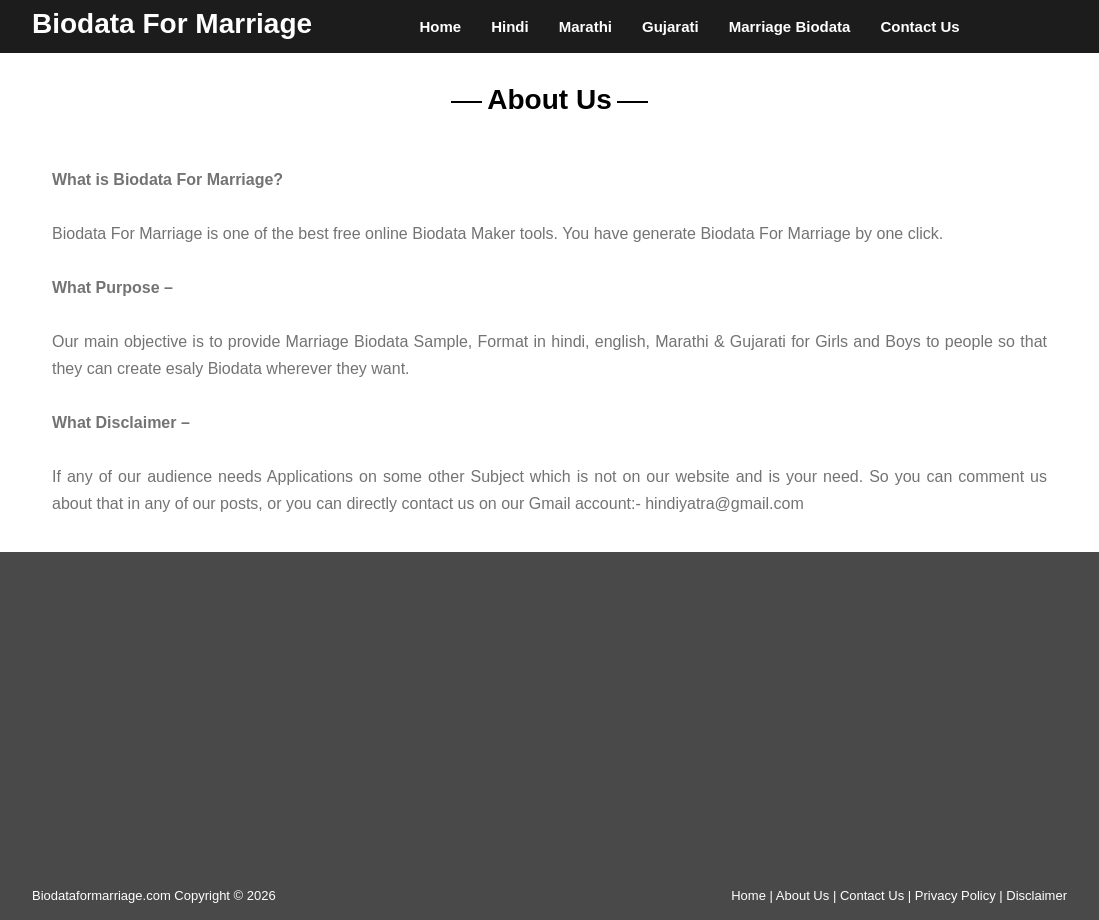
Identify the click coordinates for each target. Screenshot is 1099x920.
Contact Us (919, 26)
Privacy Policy (955, 895)
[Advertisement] (549, 727)
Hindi (510, 26)
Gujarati (670, 26)
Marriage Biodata (790, 26)
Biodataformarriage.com (101, 895)
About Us (802, 895)
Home (440, 26)
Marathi (585, 26)
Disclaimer (1036, 895)
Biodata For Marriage (172, 23)
